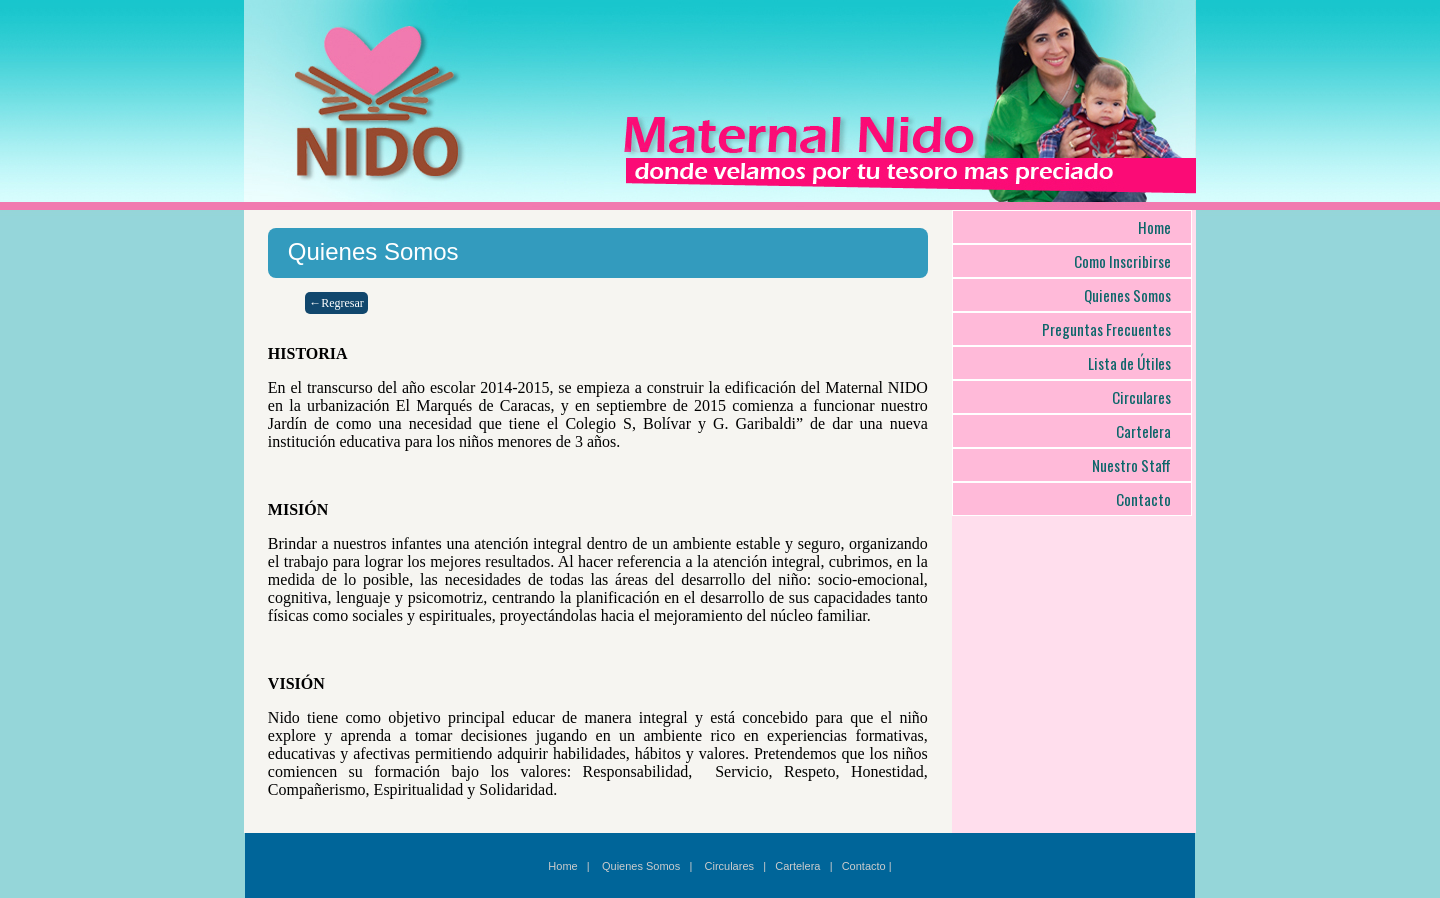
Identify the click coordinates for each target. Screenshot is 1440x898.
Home (1154, 227)
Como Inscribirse (1122, 261)
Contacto (1143, 499)
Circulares (1141, 397)
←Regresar (336, 303)
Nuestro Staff (1131, 465)
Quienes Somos (1127, 295)
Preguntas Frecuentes (1106, 329)
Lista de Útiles (1129, 363)
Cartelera (1143, 431)
